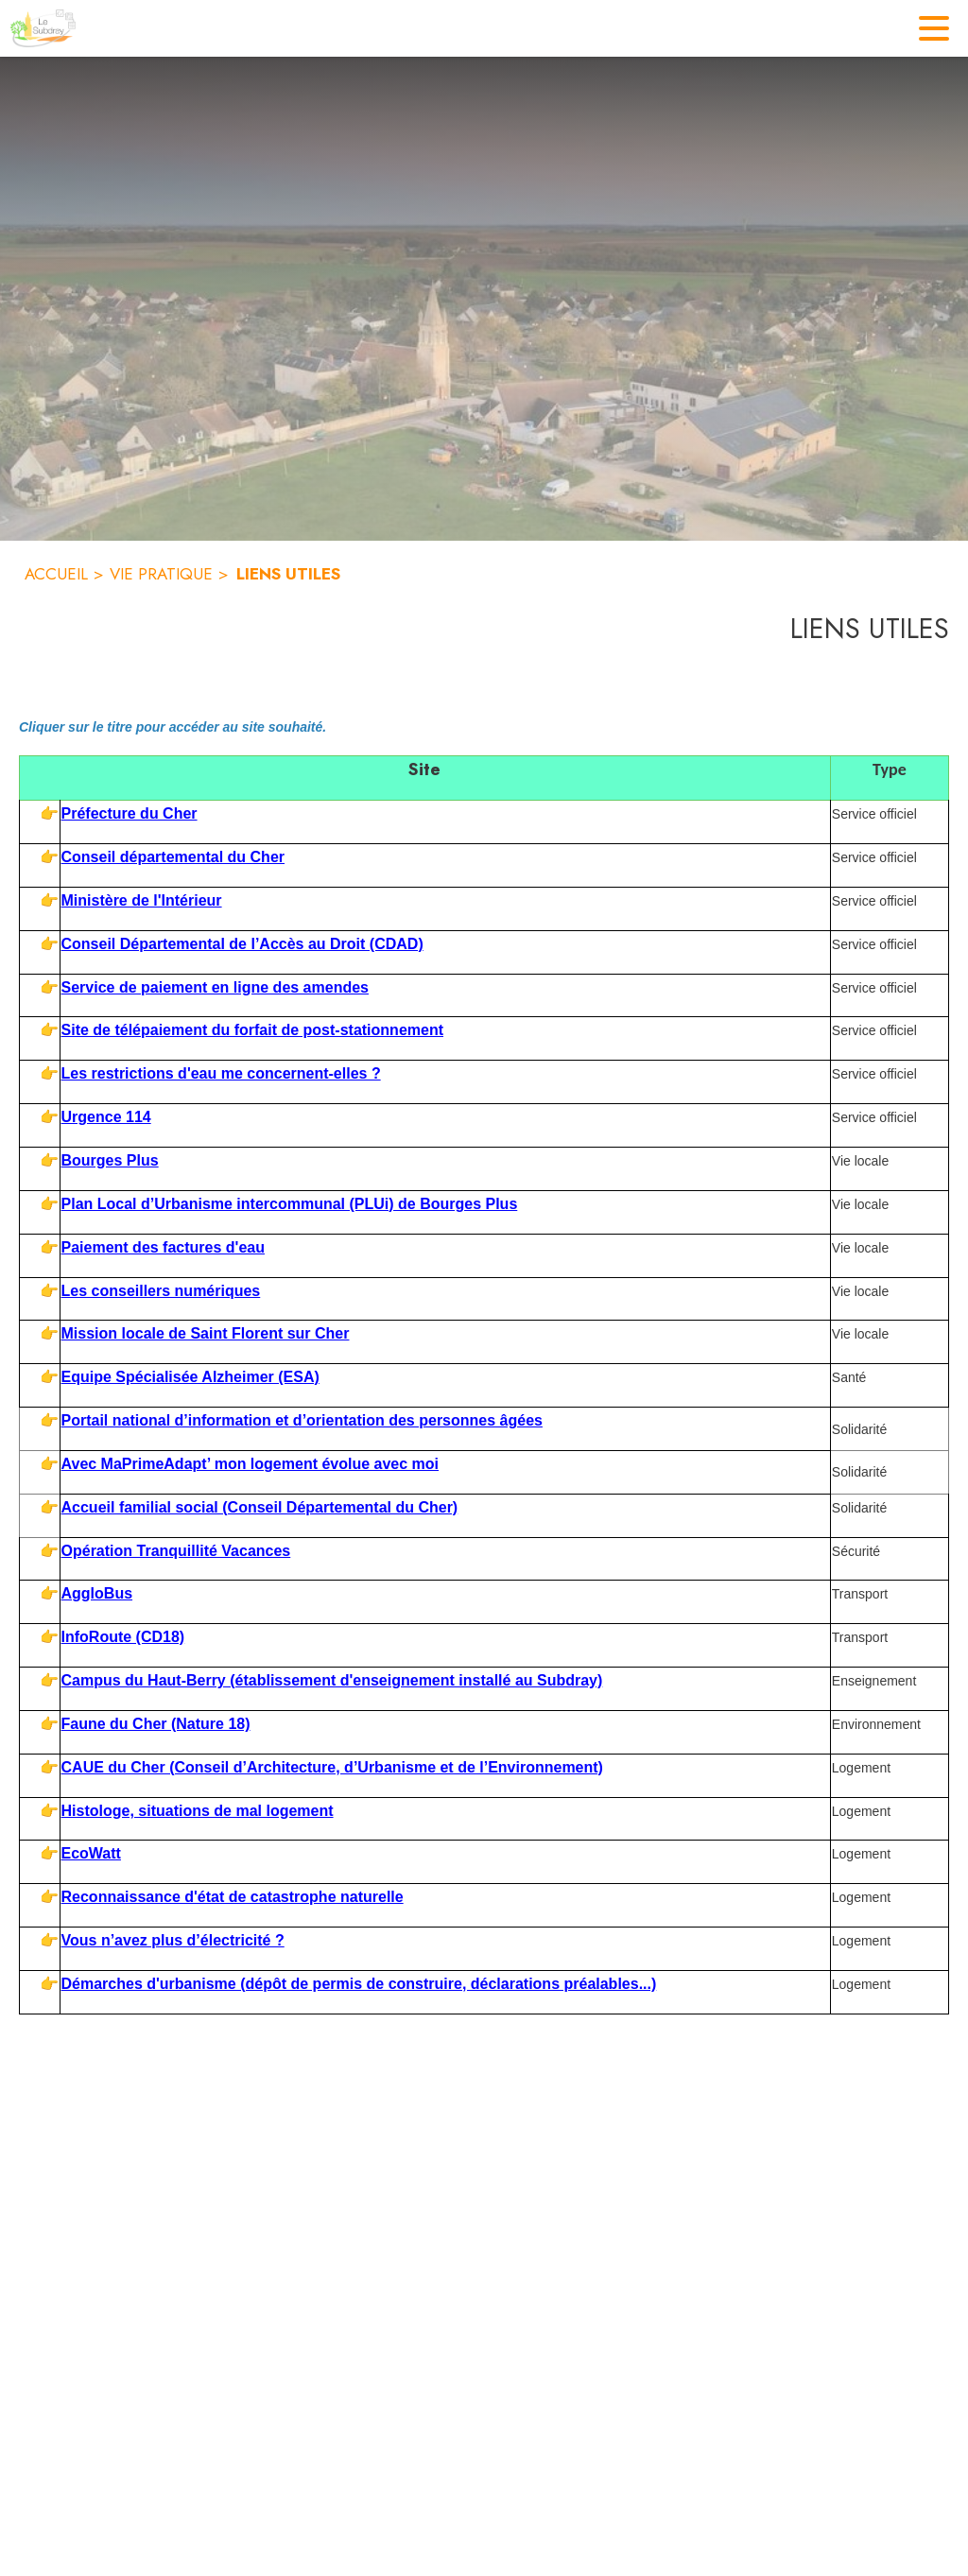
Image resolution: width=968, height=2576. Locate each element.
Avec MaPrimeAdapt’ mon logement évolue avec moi (250, 1464)
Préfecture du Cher (129, 813)
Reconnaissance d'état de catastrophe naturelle (232, 1897)
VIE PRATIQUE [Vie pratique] (161, 573)
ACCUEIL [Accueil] (56, 573)
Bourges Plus (110, 1160)
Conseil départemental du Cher (173, 857)
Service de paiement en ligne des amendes (215, 987)
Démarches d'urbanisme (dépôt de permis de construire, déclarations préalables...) (359, 1984)
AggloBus (97, 1593)
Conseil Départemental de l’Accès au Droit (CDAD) (242, 944)
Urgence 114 (106, 1117)
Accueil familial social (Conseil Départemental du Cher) (259, 1507)
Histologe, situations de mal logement (197, 1811)
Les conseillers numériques (161, 1291)
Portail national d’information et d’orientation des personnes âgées (302, 1420)
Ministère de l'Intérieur (141, 900)
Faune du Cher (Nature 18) (156, 1724)
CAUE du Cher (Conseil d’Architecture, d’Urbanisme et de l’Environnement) (332, 1767)
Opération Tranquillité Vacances (176, 1551)
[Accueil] (42, 28)
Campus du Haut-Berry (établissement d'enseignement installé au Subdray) (332, 1680)
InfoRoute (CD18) (123, 1637)
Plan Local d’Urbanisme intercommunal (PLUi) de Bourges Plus (289, 1204)
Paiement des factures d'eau (163, 1247)
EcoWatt (91, 1853)
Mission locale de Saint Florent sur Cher (205, 1333)
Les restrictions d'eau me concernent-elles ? (221, 1073)
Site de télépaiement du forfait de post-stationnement (252, 1030)
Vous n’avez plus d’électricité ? (173, 1940)
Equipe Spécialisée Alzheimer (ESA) (190, 1377)
